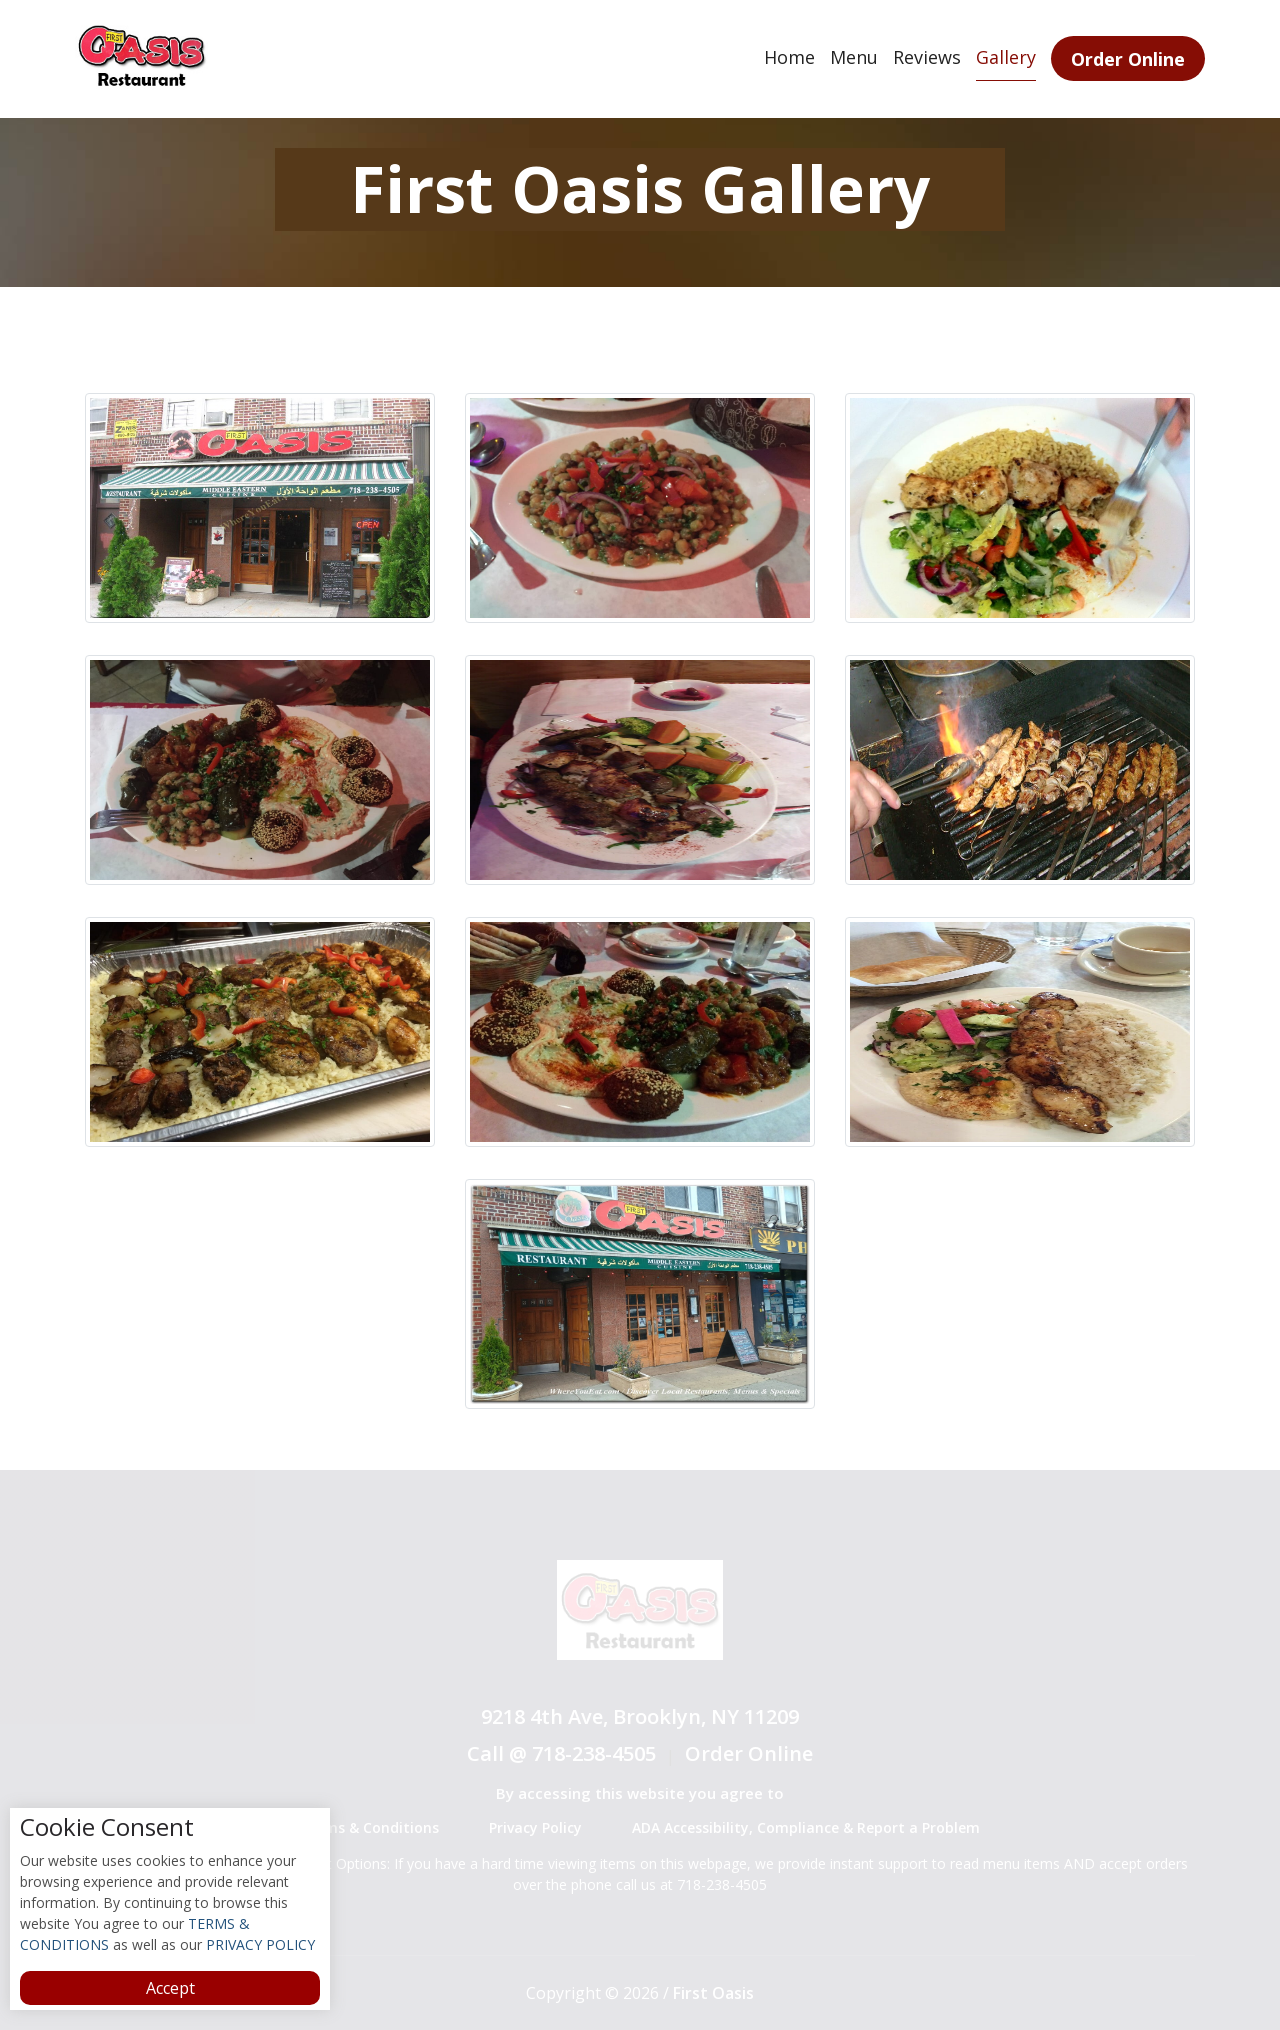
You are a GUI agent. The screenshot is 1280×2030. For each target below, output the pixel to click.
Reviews (927, 57)
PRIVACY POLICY (258, 1944)
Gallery (1006, 57)
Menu (854, 57)
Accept (170, 1988)
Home (789, 57)
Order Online (1128, 59)
